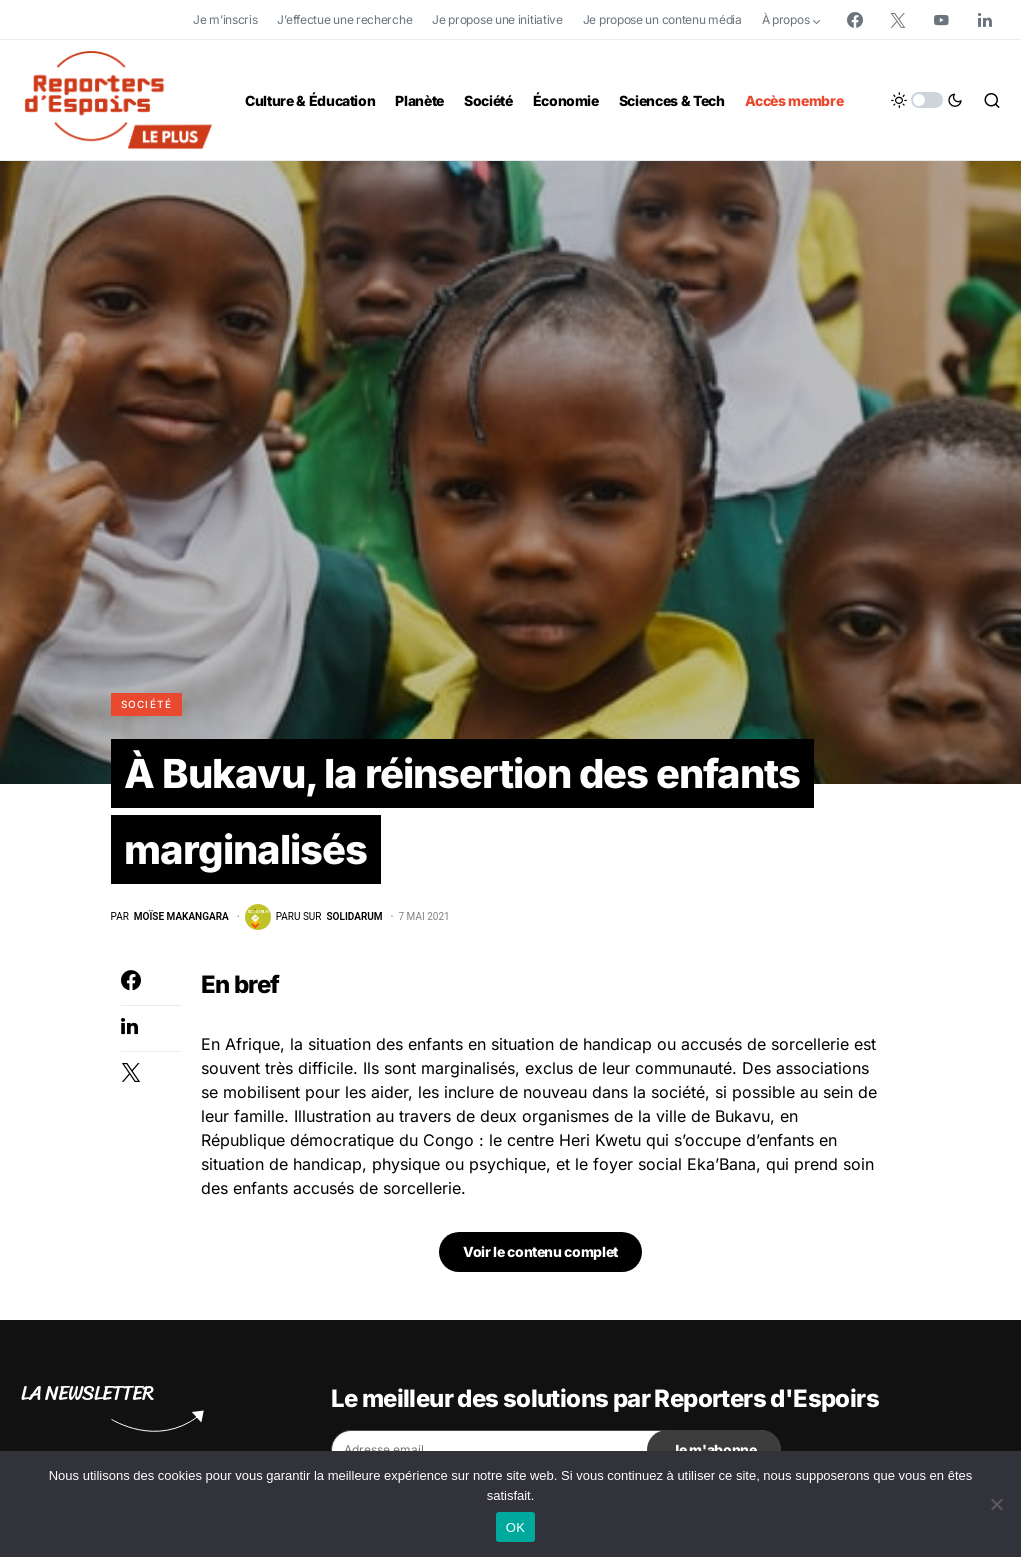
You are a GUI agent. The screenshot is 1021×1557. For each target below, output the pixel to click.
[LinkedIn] (985, 20)
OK (515, 1527)
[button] (927, 100)
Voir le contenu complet (540, 1251)
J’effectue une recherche (344, 19)
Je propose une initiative (497, 19)
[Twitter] (898, 20)
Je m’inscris (225, 19)
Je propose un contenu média (662, 19)
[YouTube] (941, 20)
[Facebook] (855, 20)
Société (147, 704)
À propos (786, 19)
